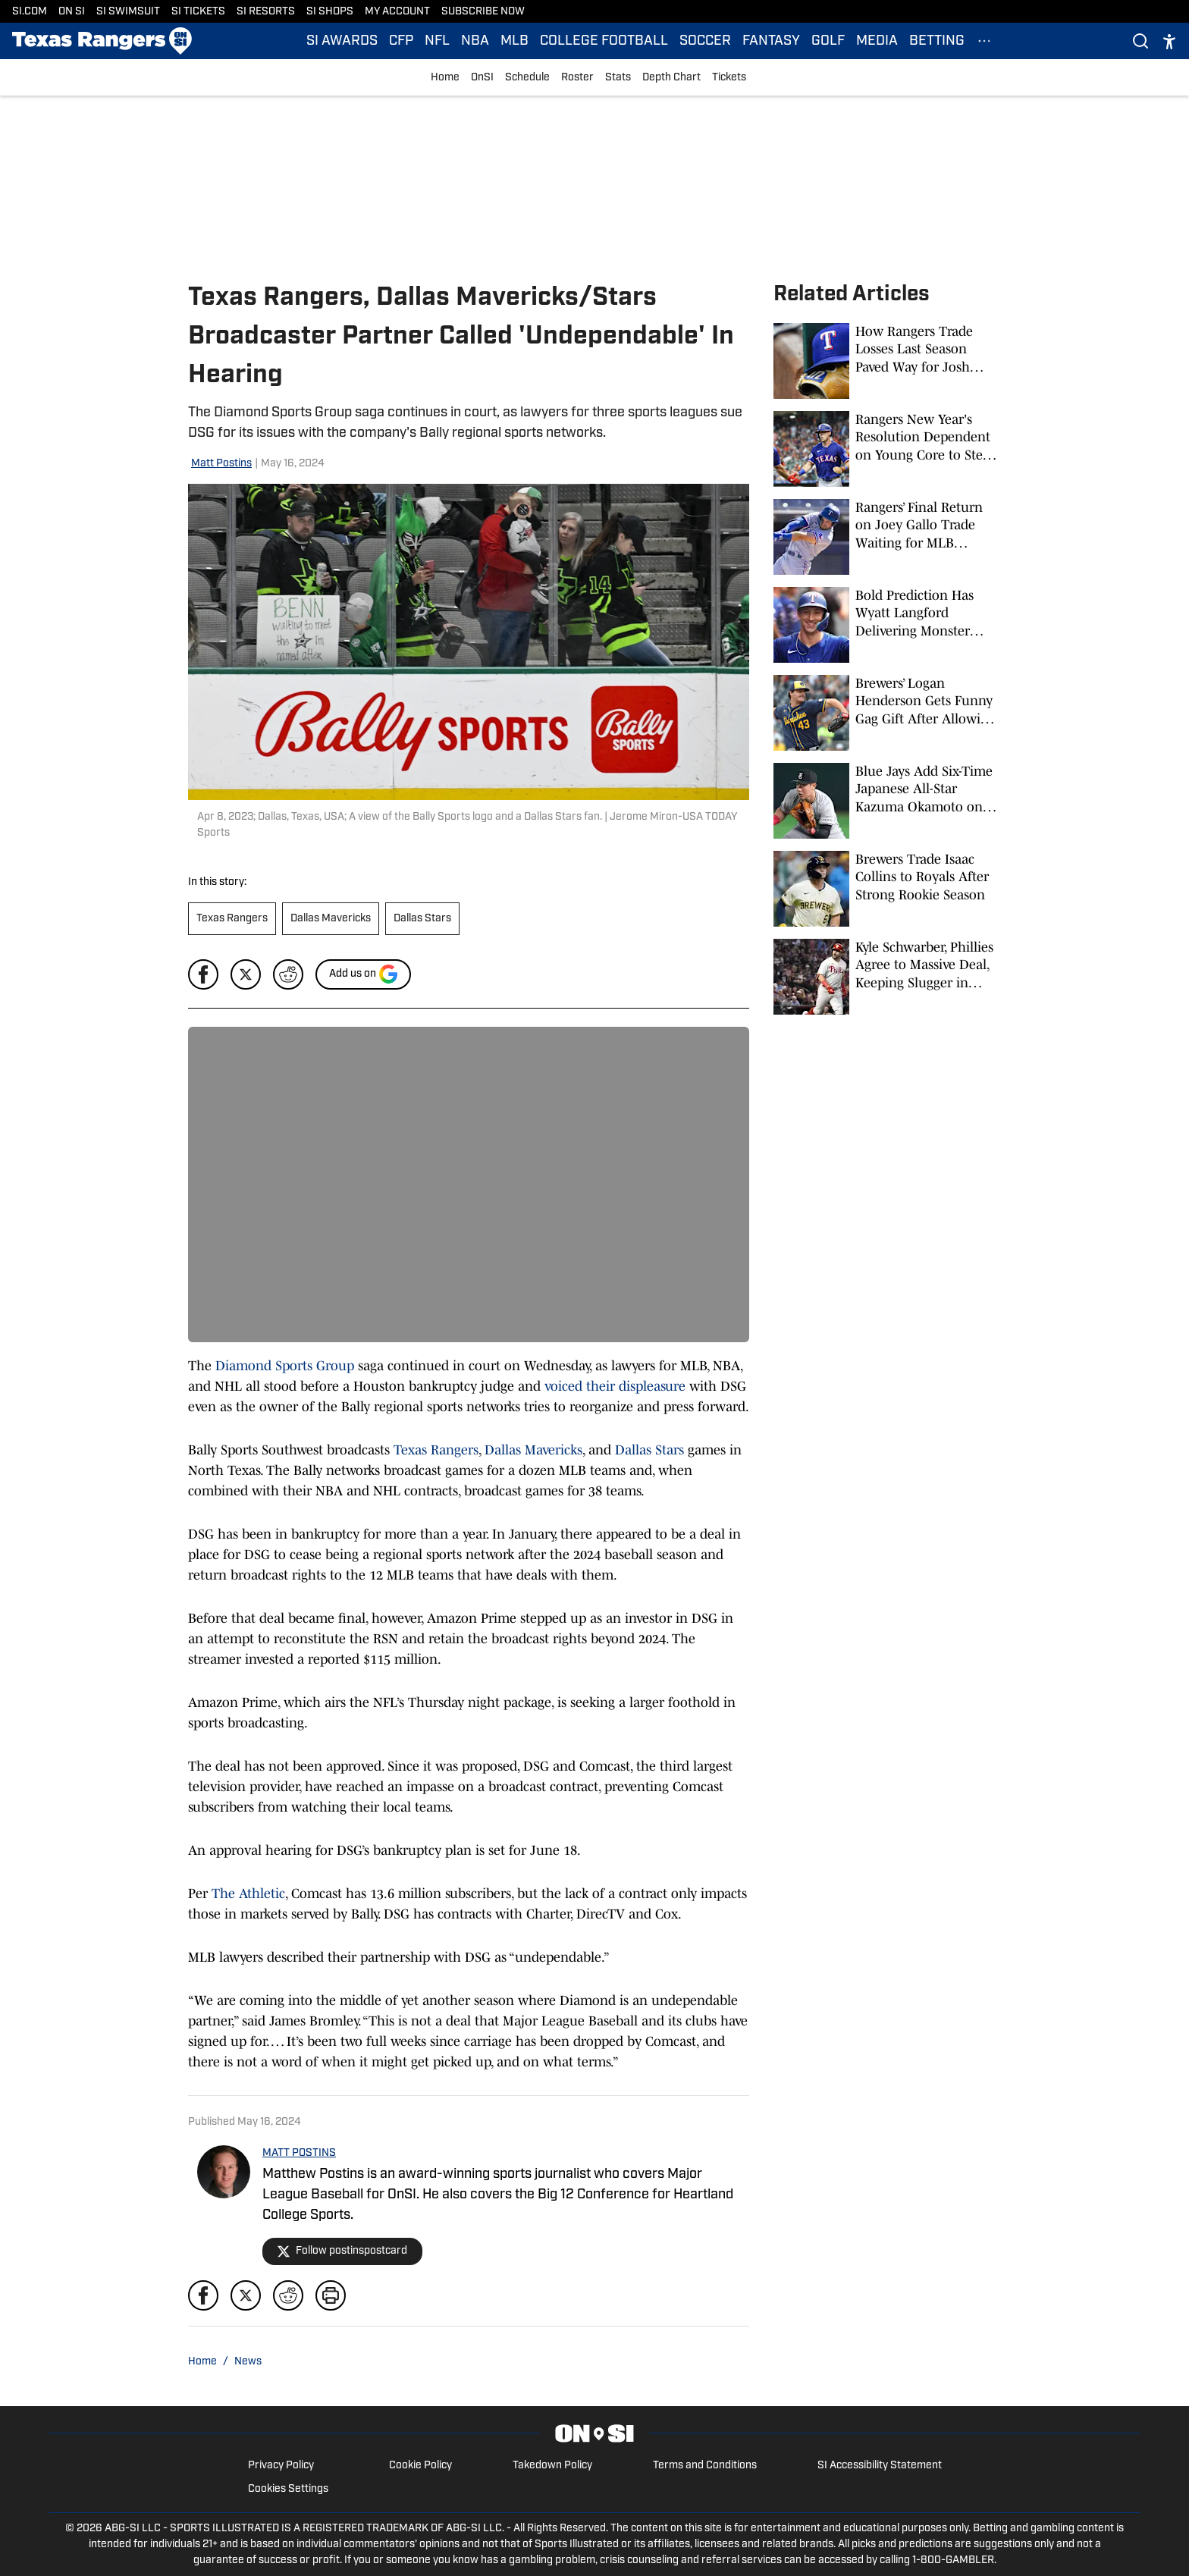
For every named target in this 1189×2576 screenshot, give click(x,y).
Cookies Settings (288, 2489)
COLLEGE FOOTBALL (604, 41)
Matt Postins (221, 463)
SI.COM (29, 11)
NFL (437, 41)
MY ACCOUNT (397, 11)
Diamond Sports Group (284, 1365)
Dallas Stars (422, 918)
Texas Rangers (232, 918)
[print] (330, 2295)
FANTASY (771, 41)
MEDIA (877, 41)
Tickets (729, 77)
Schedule (527, 77)
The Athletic (248, 1893)
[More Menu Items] (984, 41)
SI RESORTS (266, 11)
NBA (475, 41)
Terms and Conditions (705, 2465)
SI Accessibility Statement (879, 2465)
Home (445, 77)
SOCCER (705, 41)
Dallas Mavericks (330, 918)
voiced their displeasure (614, 1386)
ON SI (71, 11)
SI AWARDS (342, 41)
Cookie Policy (420, 2465)
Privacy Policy (281, 2465)
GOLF (828, 41)
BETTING (937, 41)
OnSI (482, 77)
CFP (401, 41)
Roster (577, 77)
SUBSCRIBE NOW (483, 11)
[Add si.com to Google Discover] (363, 974)
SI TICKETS (198, 11)
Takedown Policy (552, 2465)
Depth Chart (671, 77)
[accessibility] (1169, 41)
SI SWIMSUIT (128, 11)
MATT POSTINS (299, 2153)
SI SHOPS (329, 11)
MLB (514, 41)
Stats (618, 77)
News (248, 2361)
